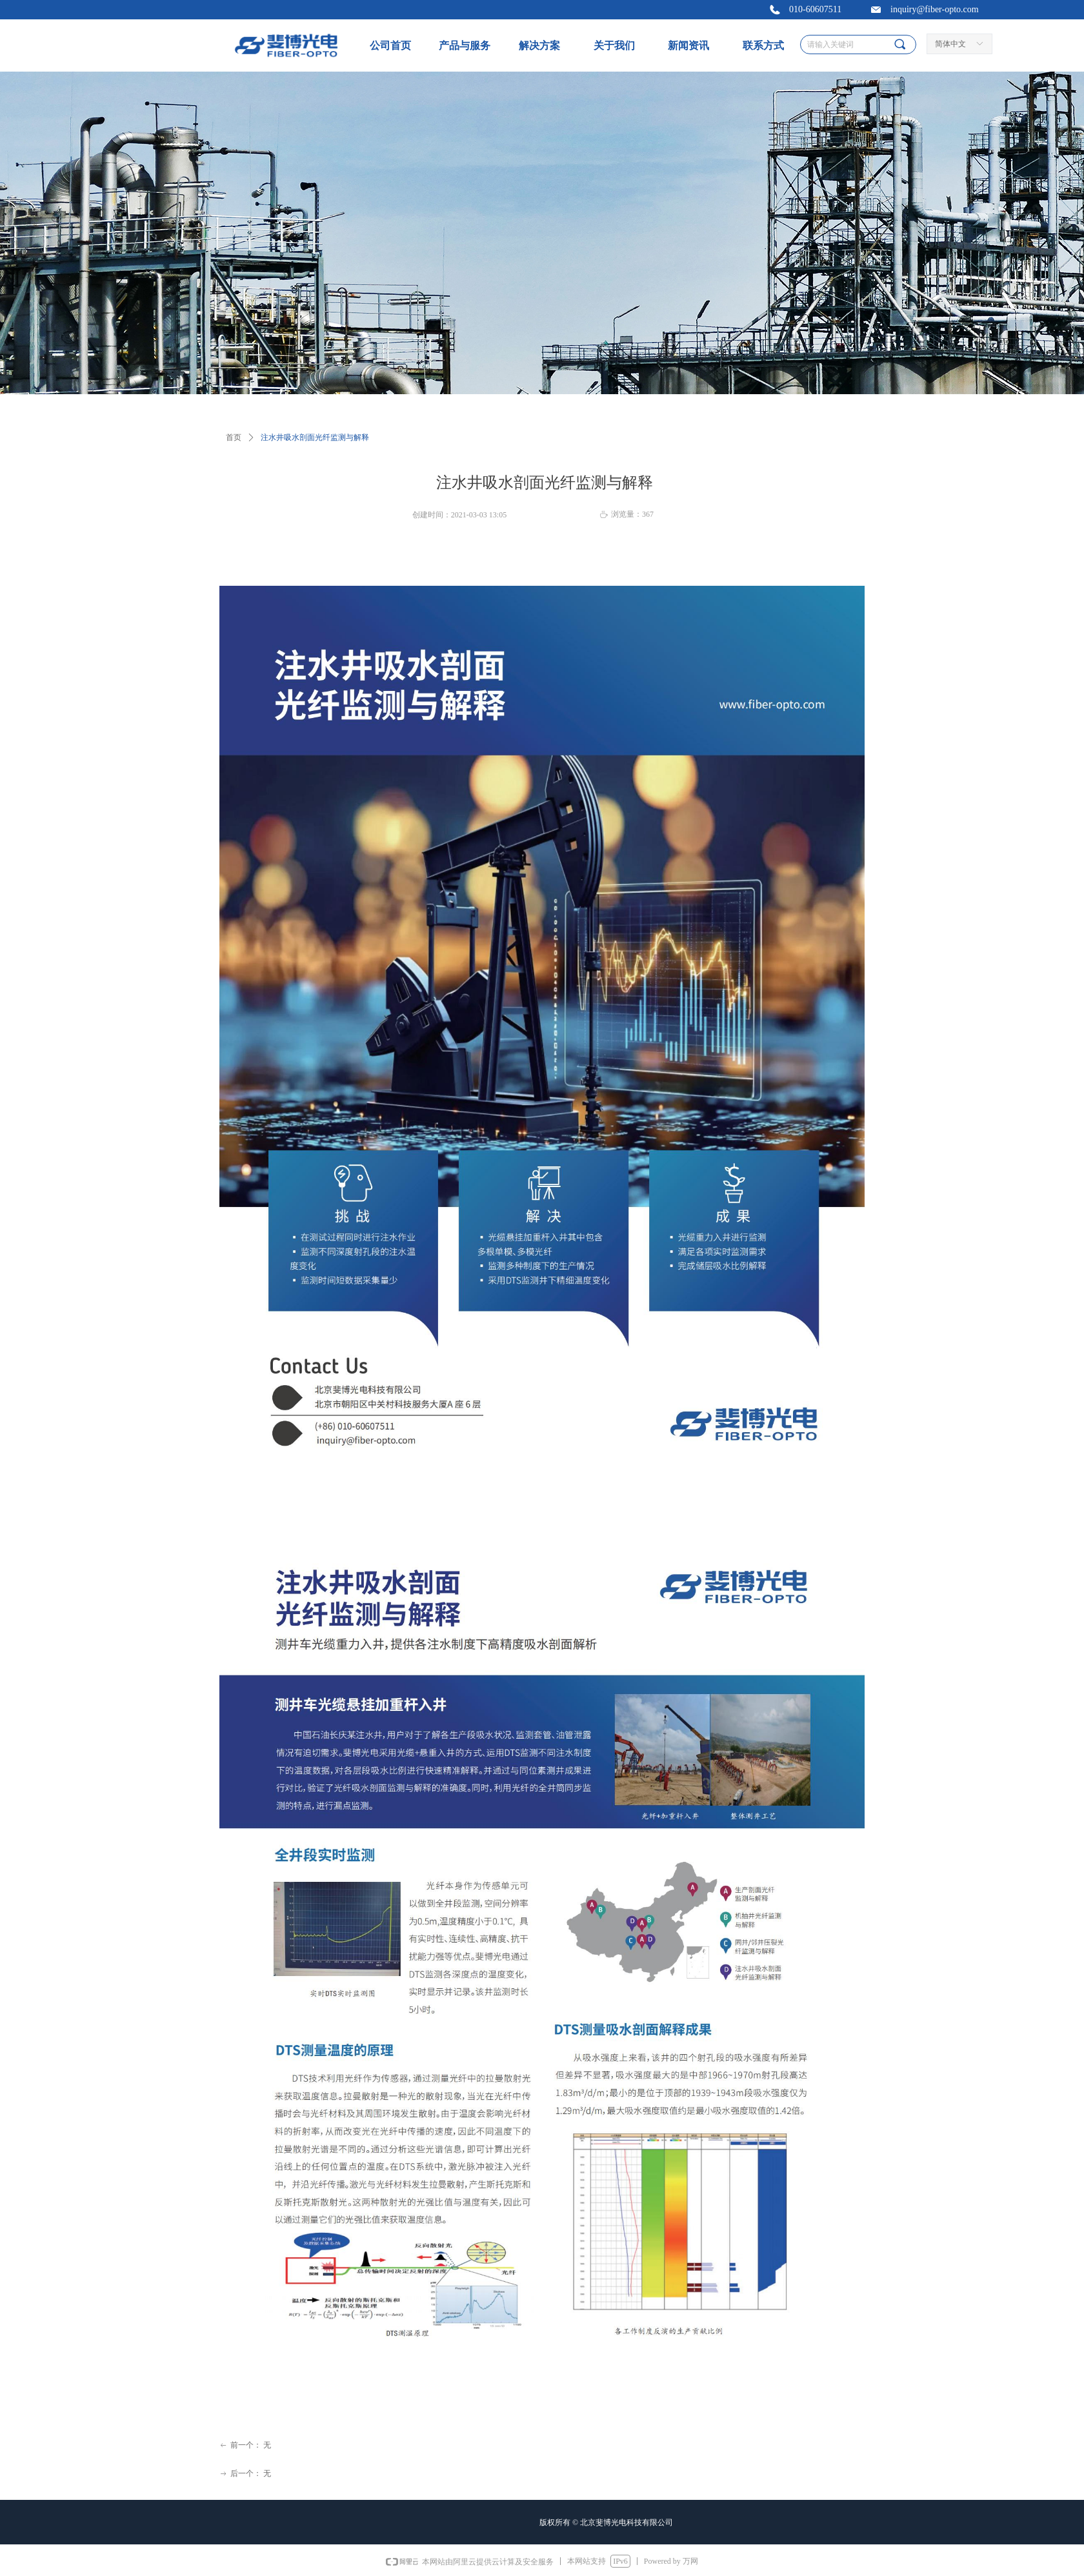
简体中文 (950, 43)
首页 (233, 437)
